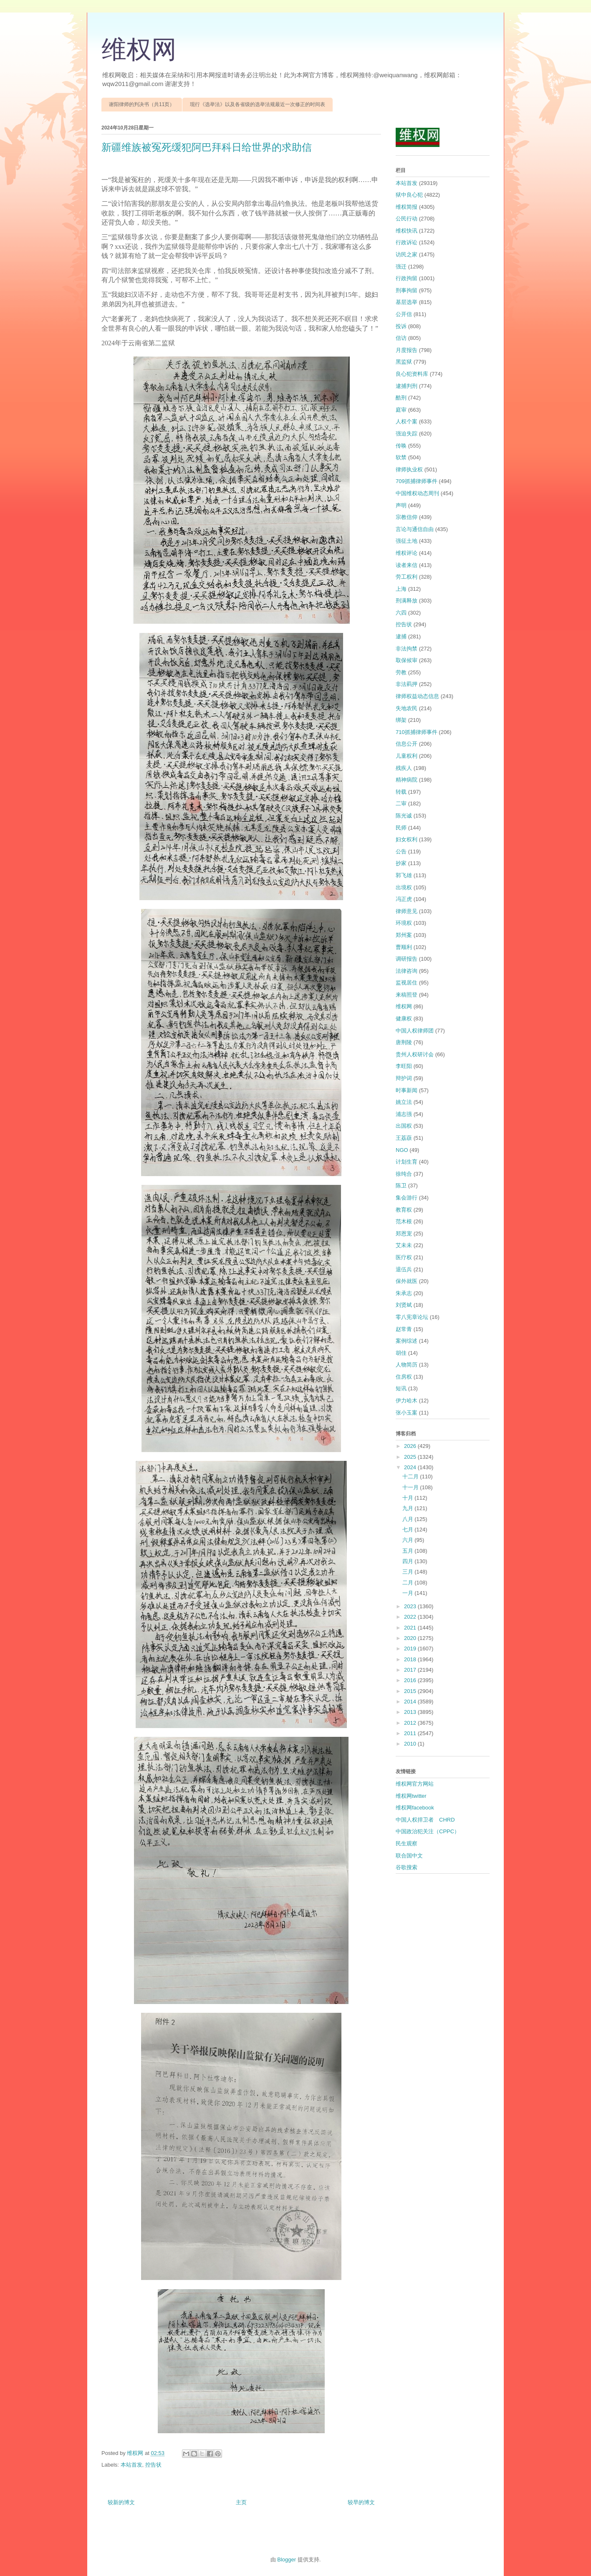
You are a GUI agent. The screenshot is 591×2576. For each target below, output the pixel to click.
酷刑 (401, 398)
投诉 (401, 326)
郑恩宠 (404, 1233)
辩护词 (404, 1078)
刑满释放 (406, 600)
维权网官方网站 (415, 1784)
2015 (411, 1691)
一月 (408, 1593)
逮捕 (401, 636)
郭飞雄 (404, 875)
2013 (411, 1712)
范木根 (404, 1221)
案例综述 (406, 1341)
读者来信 (406, 565)
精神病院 (406, 780)
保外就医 (406, 1281)
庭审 (401, 410)
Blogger (286, 2559)
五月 (408, 1551)
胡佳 (401, 1353)
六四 (401, 613)
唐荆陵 (404, 1042)
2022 (411, 1617)
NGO (402, 1150)
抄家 (401, 863)
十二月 (411, 1476)
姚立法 (404, 1102)
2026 (411, 1446)
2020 (411, 1638)
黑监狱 (404, 362)
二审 (401, 803)
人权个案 (406, 421)
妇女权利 (406, 839)
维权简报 (406, 207)
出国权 (404, 1126)
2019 (411, 1648)
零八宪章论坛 (412, 1317)
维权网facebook (415, 1807)
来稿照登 (406, 995)
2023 (411, 1606)
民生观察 (406, 1843)
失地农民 (406, 708)
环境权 (404, 923)
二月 (408, 1582)
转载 (401, 792)
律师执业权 (409, 469)
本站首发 (131, 2465)
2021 (411, 1628)
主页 (241, 2502)
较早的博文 (361, 2502)
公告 (401, 851)
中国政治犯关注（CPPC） (428, 1831)
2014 (411, 1701)
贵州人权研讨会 (415, 1054)
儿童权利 (406, 756)
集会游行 (406, 1197)
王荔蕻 (404, 1138)
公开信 (404, 314)
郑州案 (404, 935)
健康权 (404, 1018)
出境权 (404, 887)
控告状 (153, 2465)
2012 (411, 1723)
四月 (408, 1561)
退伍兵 (404, 1269)
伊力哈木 (406, 1400)
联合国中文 (409, 1855)
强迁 (401, 266)
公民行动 (406, 218)
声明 (401, 505)
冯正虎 (404, 899)
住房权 (404, 1377)
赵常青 (404, 1329)
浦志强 (404, 1114)
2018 (411, 1659)
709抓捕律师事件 (416, 481)
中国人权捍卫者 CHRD (425, 1820)
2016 (411, 1680)
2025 (411, 1457)
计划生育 (406, 1162)
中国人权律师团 (415, 1030)
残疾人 (404, 768)
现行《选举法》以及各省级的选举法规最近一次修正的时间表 (257, 104)
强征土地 (406, 541)
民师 (401, 828)
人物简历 (406, 1364)
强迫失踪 (406, 433)
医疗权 (404, 1257)
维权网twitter (411, 1796)
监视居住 (406, 982)
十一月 (411, 1487)
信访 (401, 338)
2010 (411, 1744)
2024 (411, 1467)
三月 (408, 1572)
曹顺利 (404, 947)
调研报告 (406, 959)
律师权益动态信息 (417, 696)
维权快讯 (406, 231)
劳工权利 (406, 577)
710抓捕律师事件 (416, 732)
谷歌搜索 (406, 1867)
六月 (408, 1540)
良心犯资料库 (412, 374)
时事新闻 (406, 1090)
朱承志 (404, 1293)
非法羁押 (406, 684)
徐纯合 (404, 1174)
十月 (408, 1498)
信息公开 (406, 744)
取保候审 (406, 660)
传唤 (401, 446)
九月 (408, 1508)
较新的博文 (121, 2502)
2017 (411, 1670)
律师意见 (406, 911)
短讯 (401, 1388)
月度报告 (406, 350)
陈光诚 (404, 815)
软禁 (401, 457)
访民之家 (406, 254)
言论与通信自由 (415, 529)
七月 (408, 1529)
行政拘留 (406, 278)
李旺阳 (404, 1066)
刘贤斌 (404, 1305)
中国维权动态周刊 (417, 493)
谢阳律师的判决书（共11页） (141, 104)
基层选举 (406, 302)
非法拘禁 (406, 648)
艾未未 (404, 1245)
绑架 (401, 720)
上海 (401, 589)
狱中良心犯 (409, 195)
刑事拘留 (406, 290)
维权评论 (406, 553)
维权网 (139, 49)
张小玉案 (406, 1412)
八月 (408, 1519)
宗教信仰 (406, 517)
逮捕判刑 (406, 386)
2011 (411, 1733)
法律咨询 (406, 971)
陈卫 (401, 1185)
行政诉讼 (406, 242)
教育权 (404, 1210)
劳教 (401, 672)
